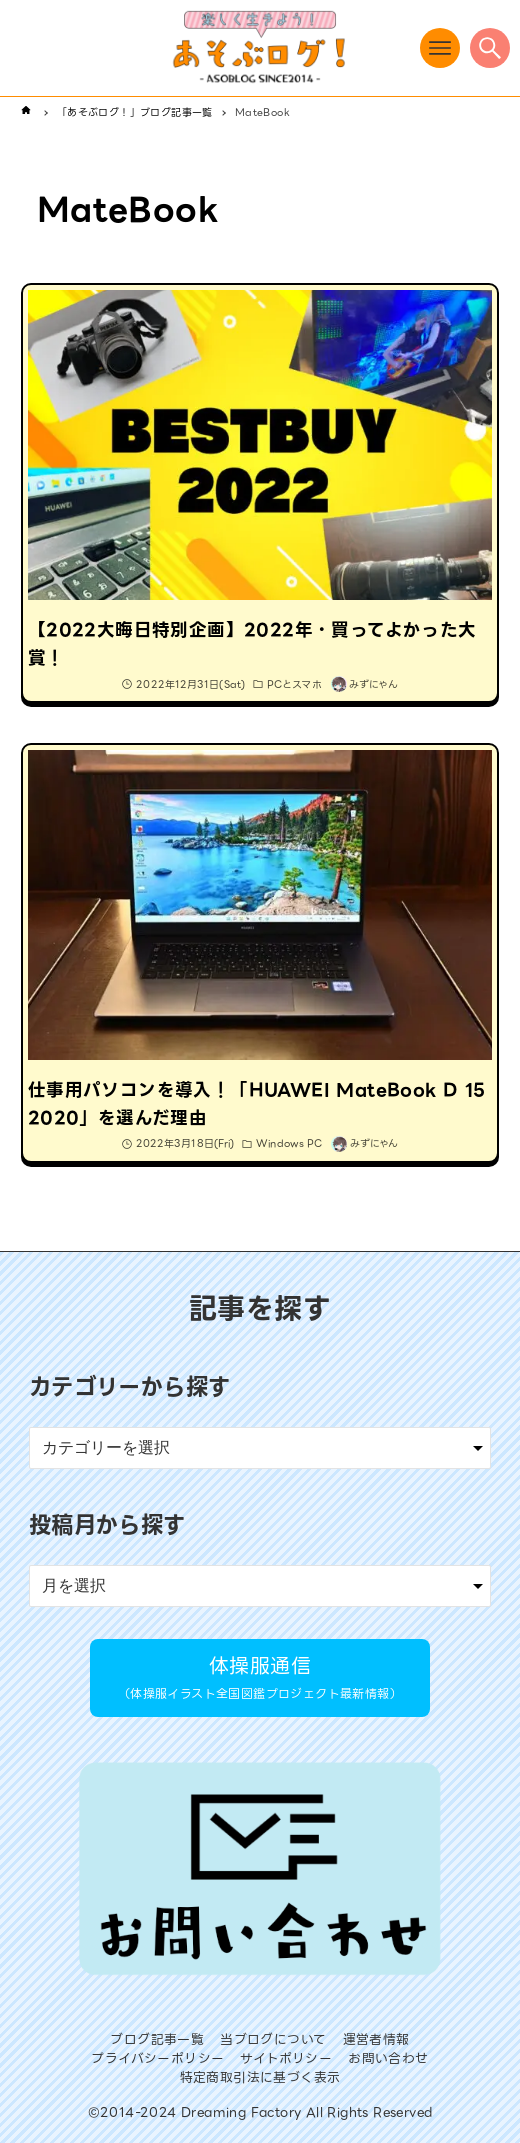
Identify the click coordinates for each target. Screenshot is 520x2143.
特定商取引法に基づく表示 (260, 2077)
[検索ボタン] (490, 48)
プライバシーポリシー (157, 2058)
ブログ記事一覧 (157, 2039)
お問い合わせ (388, 2058)
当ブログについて (273, 2039)
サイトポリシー (286, 2058)
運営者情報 (376, 2039)
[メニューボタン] (440, 48)
